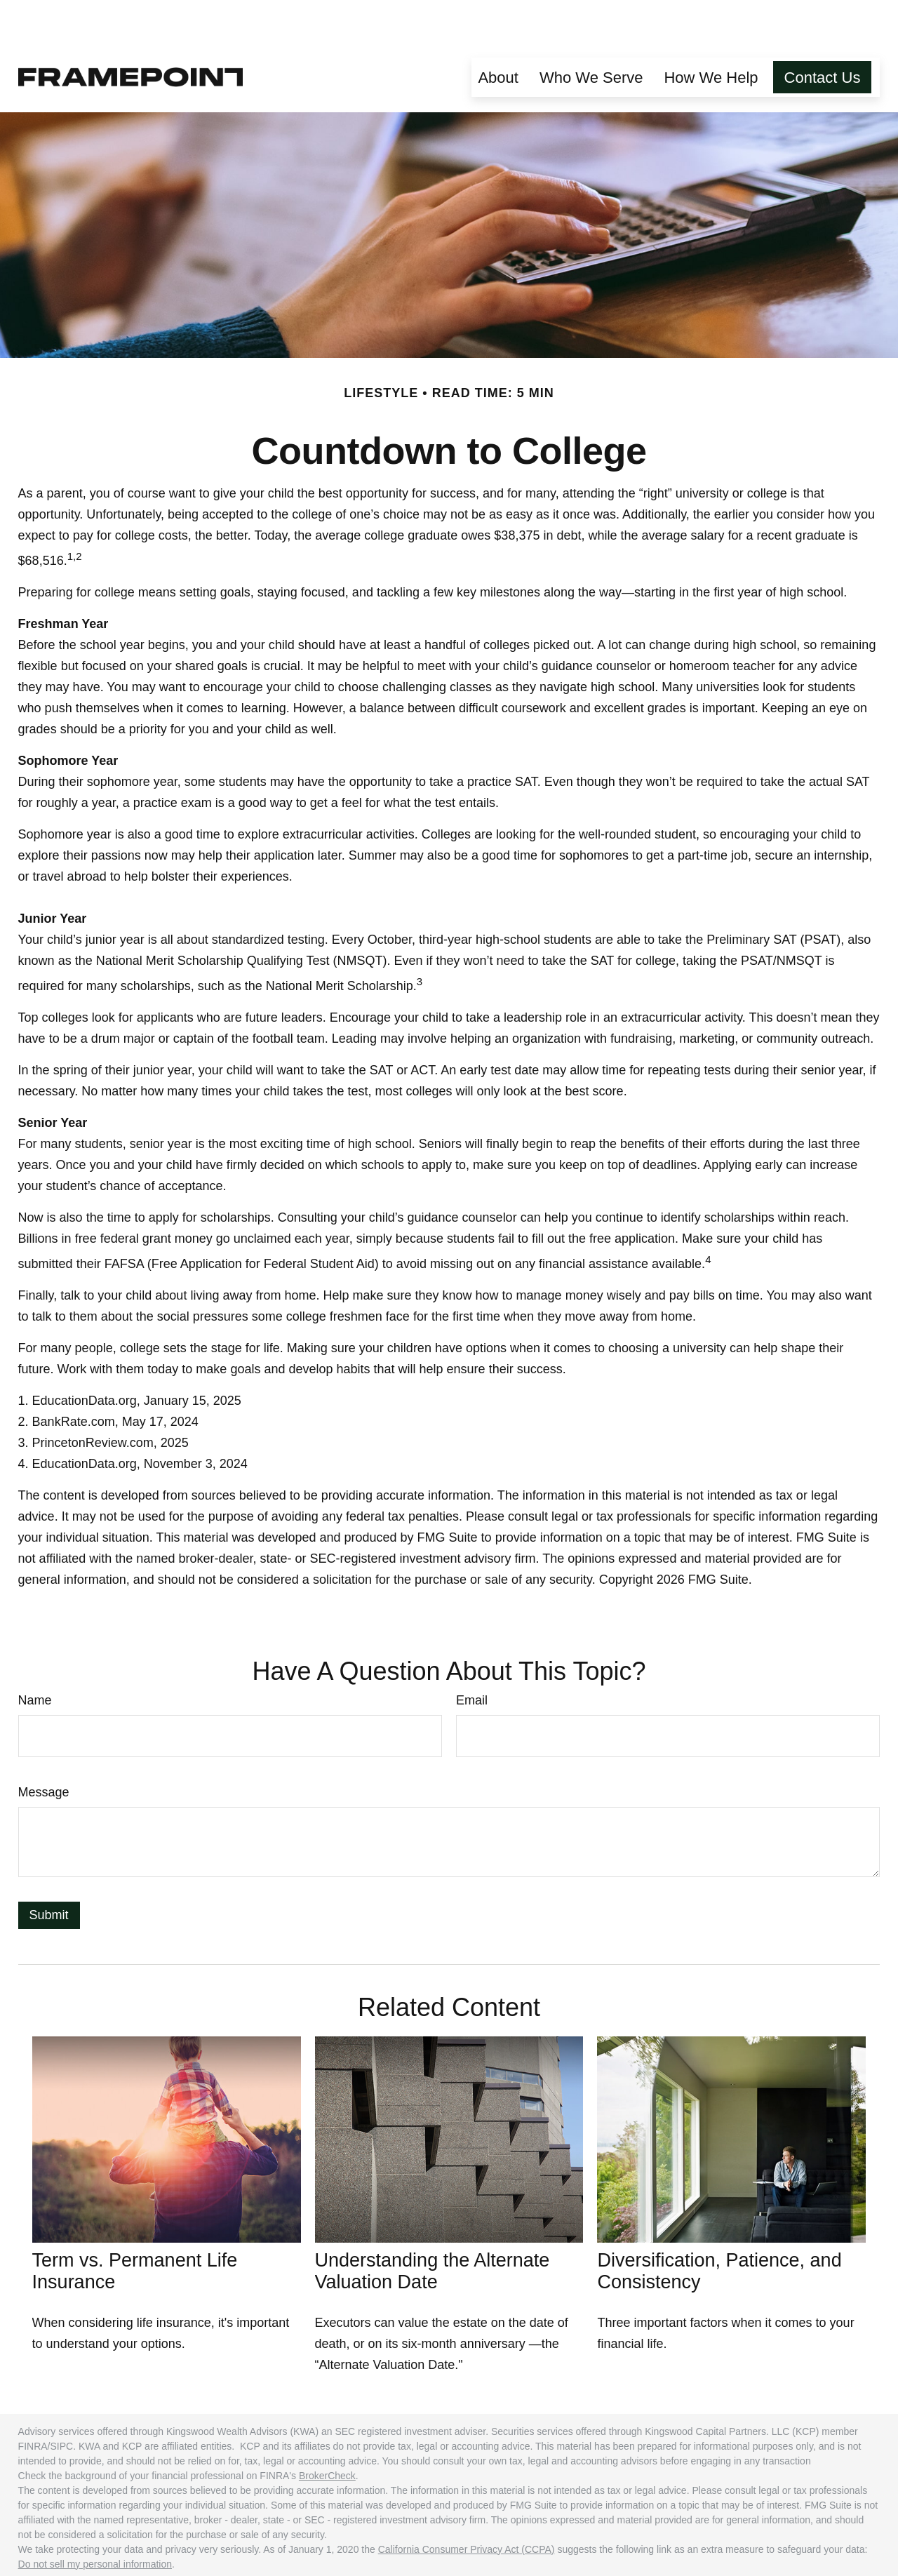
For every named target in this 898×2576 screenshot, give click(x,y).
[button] (498, 35)
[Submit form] (49, 1873)
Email (472, 1658)
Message (43, 1750)
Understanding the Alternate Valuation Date (432, 2229)
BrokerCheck (327, 2433)
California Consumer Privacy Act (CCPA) (466, 2507)
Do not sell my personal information (95, 2522)
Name (35, 1658)
